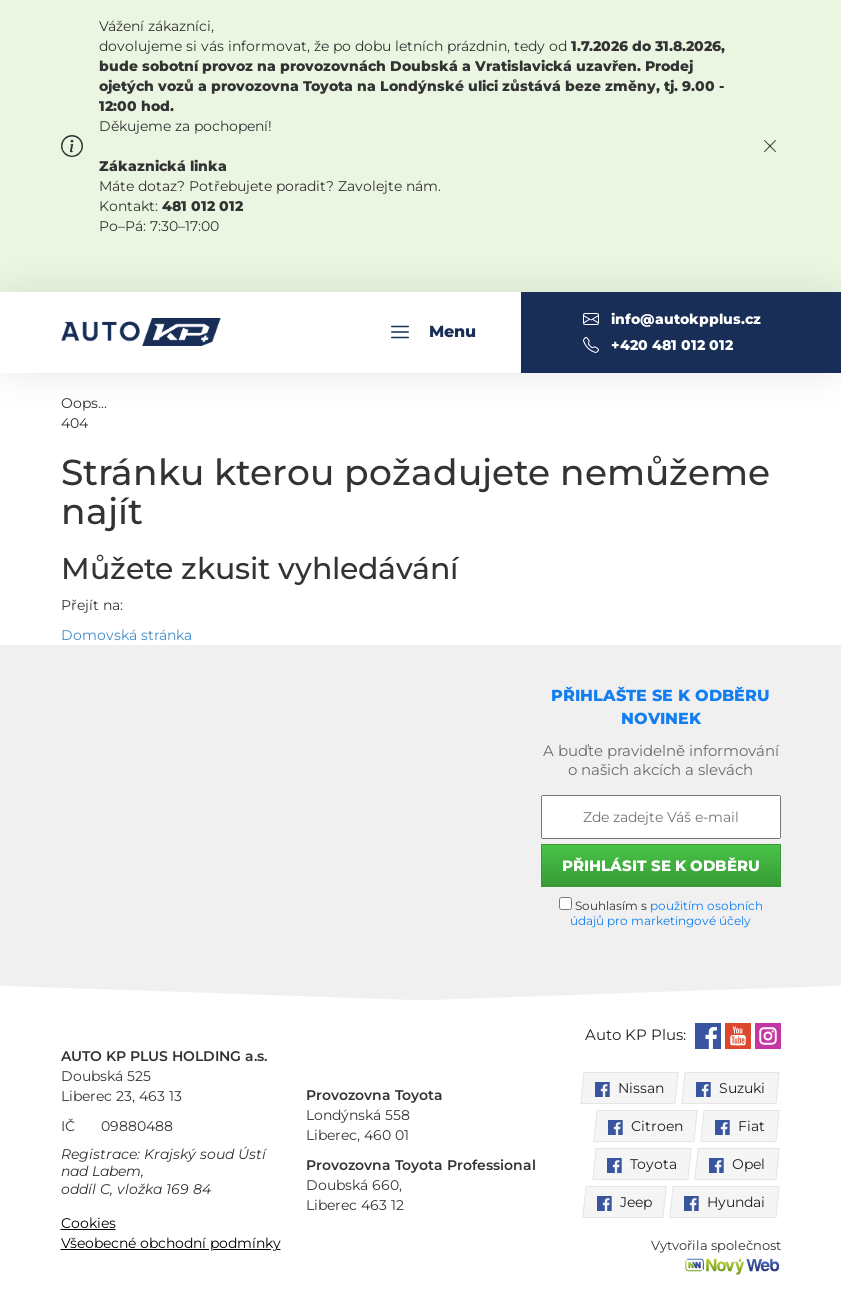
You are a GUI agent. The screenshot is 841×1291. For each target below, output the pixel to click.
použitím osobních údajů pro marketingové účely (666, 913)
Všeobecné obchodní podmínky (171, 1243)
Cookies (88, 1223)
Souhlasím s (661, 912)
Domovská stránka (126, 635)
